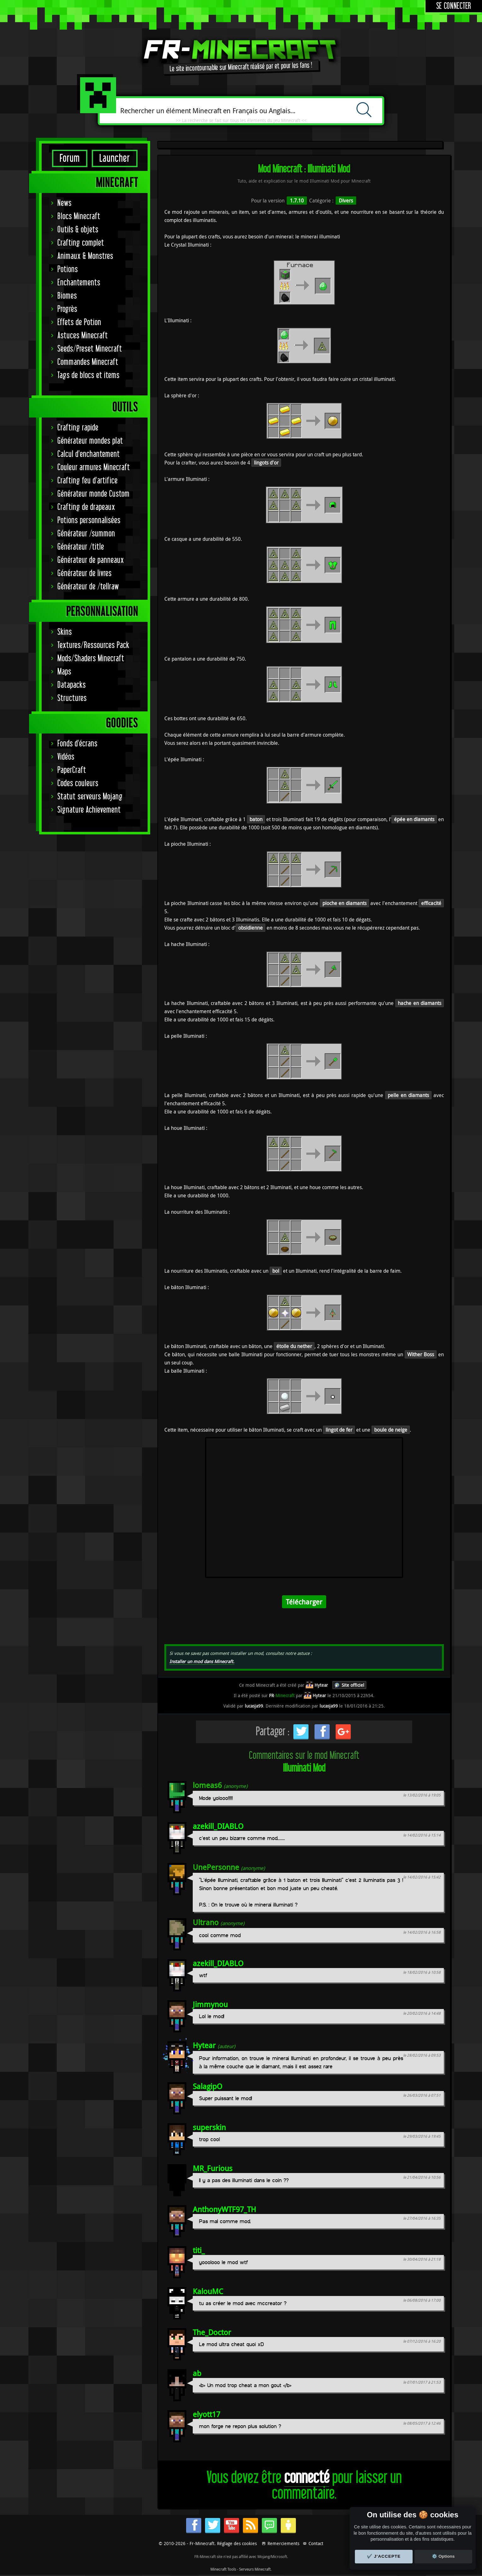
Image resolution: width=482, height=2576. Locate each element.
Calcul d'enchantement (88, 454)
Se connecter (453, 6)
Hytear (204, 2045)
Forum (70, 158)
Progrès (67, 309)
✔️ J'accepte (384, 2556)
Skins (64, 632)
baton (256, 819)
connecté (306, 2477)
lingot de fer (339, 1429)
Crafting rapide (77, 427)
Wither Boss (420, 1354)
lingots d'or (266, 462)
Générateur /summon (86, 533)
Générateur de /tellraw (88, 586)
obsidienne (250, 927)
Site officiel (353, 1685)
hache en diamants (419, 1003)
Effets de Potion (79, 322)
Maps (64, 671)
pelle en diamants (408, 1095)
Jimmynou (210, 2004)
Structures (72, 698)
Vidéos (65, 757)
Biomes (67, 296)
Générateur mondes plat (90, 441)
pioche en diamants (344, 903)
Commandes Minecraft (87, 362)
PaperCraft (71, 770)
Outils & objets (77, 229)
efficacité (431, 903)
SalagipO (207, 2086)
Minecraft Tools (223, 2569)
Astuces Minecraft (82, 335)
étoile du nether (294, 1346)
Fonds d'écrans (77, 743)
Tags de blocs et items (88, 375)
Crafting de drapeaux (86, 507)
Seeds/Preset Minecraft (89, 348)
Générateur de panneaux (90, 560)
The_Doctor (212, 2332)
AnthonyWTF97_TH (224, 2209)
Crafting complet (80, 243)
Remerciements (283, 2543)
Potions (67, 269)
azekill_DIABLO (218, 1826)
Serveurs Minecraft (255, 2569)
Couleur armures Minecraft (93, 467)
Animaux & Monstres (85, 256)
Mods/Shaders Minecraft (90, 658)
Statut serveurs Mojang (90, 796)
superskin (209, 2127)
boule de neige (390, 1429)
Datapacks (71, 685)
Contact (316, 2543)
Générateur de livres (84, 573)
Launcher (114, 158)
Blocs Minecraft (78, 216)
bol (275, 1270)
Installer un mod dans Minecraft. (201, 1661)
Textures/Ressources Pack (93, 645)
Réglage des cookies (237, 2543)
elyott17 (206, 2414)
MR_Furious (212, 2168)
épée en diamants (414, 819)
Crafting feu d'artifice (87, 480)
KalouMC (208, 2291)
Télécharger (304, 1601)
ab (197, 2373)
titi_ (199, 2250)
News (64, 203)
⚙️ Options (443, 2556)
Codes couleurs (77, 783)
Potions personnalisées (88, 520)
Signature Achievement (89, 810)
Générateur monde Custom (93, 494)
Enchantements (78, 282)
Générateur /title (80, 547)
